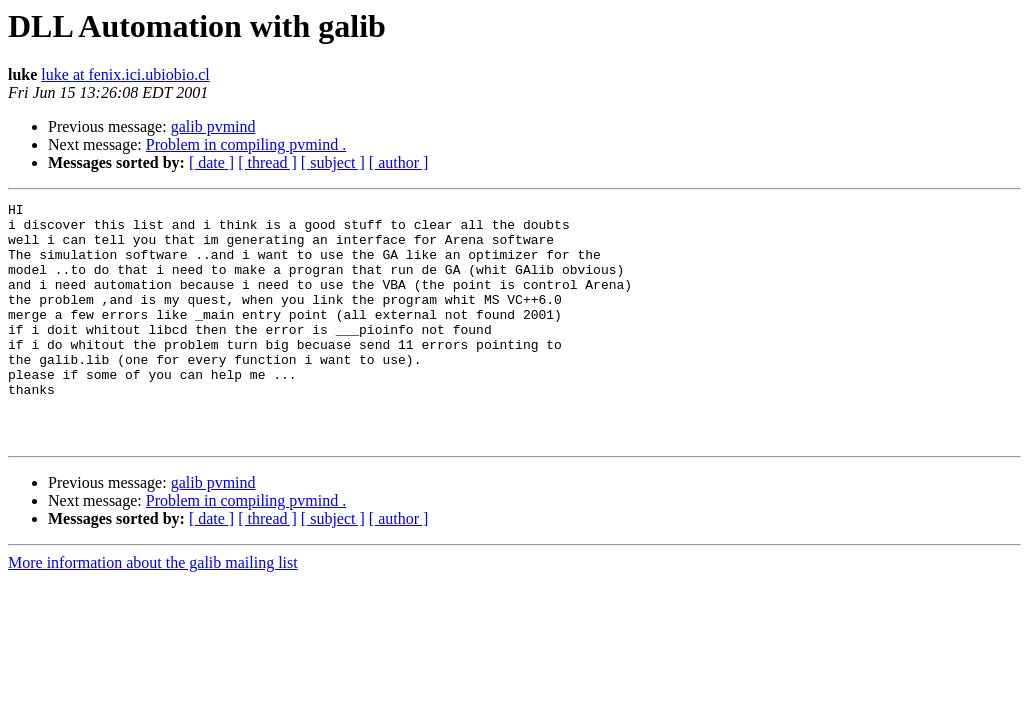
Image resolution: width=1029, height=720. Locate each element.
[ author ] (399, 162)
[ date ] (211, 162)
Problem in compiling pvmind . (246, 144)
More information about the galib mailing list (153, 610)
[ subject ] (333, 162)
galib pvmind (213, 126)
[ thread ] (267, 162)
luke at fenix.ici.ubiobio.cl (125, 74)
